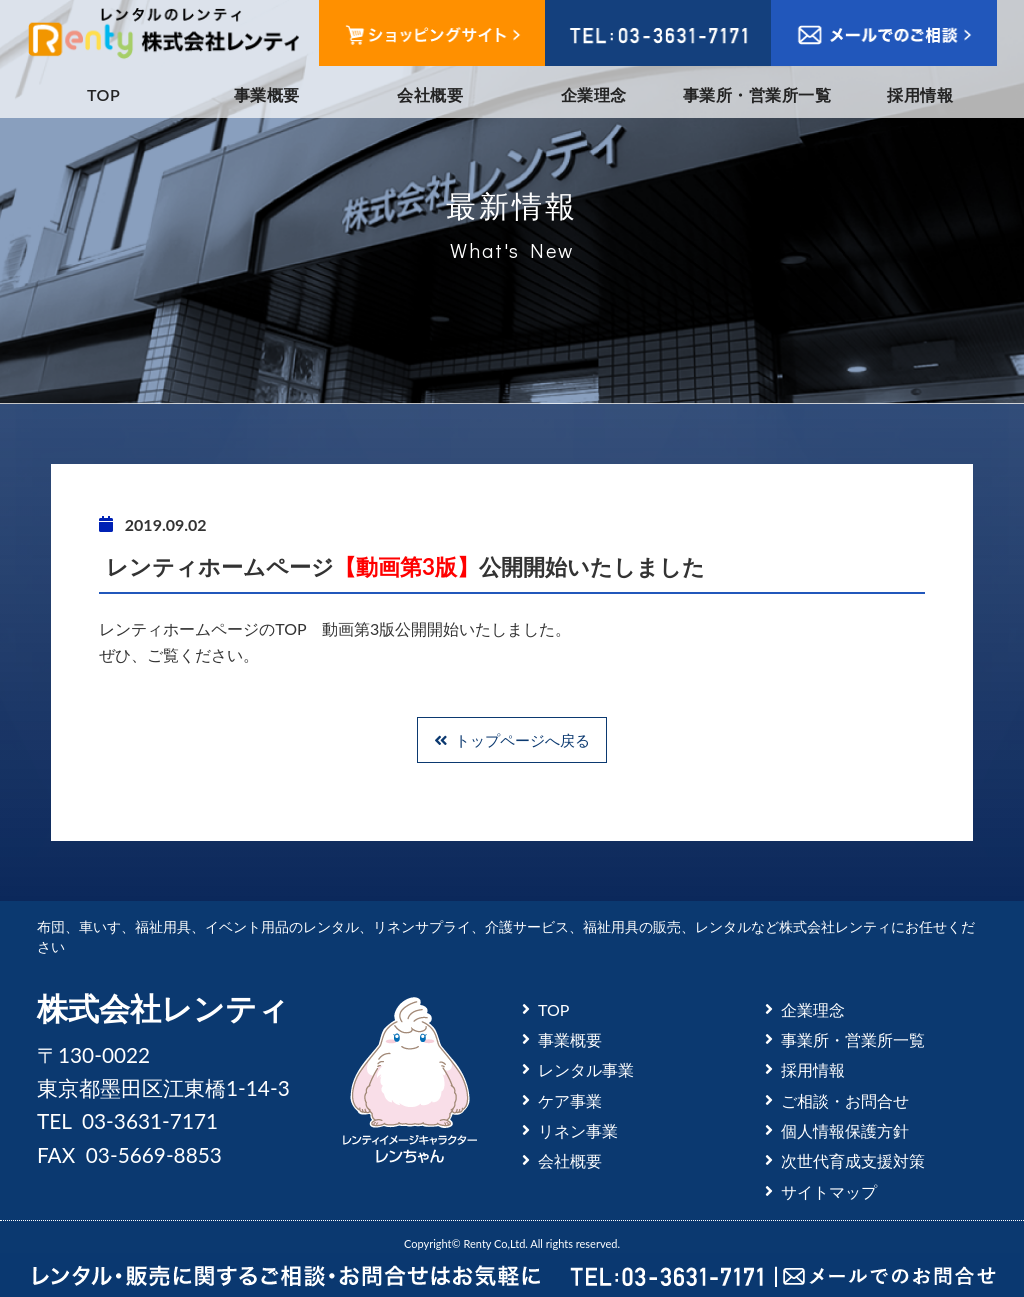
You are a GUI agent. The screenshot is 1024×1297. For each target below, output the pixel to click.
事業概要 (267, 94)
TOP (103, 94)
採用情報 (920, 94)
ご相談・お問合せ (845, 1100)
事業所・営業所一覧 (757, 94)
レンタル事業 (586, 1069)
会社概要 (430, 94)
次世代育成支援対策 (853, 1160)
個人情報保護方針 (845, 1130)
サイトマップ (829, 1191)
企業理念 (594, 94)
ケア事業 (570, 1100)
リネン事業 (578, 1130)
